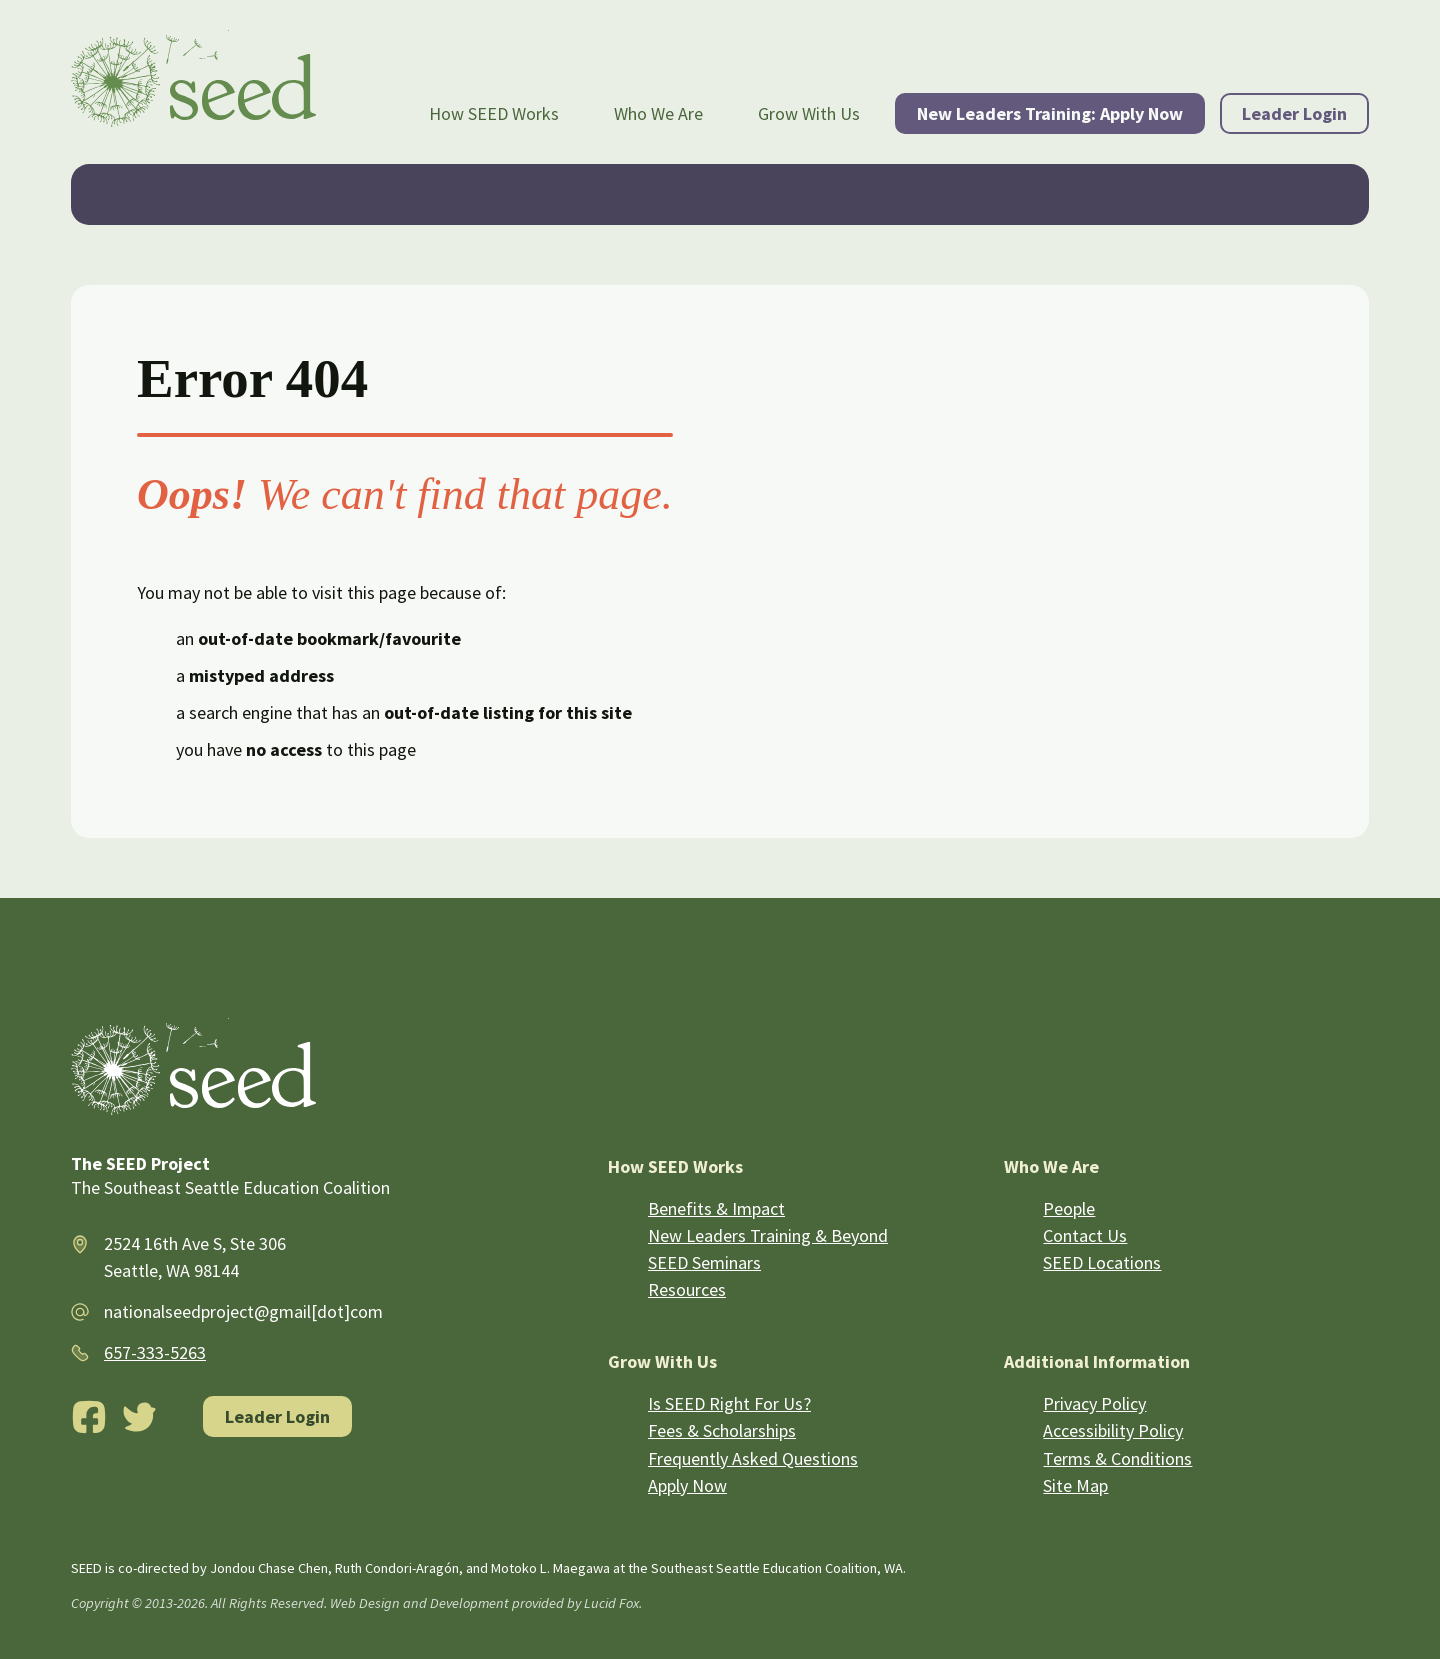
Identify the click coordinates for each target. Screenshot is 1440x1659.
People (1069, 1208)
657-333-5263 (155, 1352)
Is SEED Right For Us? (729, 1403)
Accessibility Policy (1113, 1430)
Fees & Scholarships (722, 1430)
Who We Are (658, 113)
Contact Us (1085, 1235)
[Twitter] (140, 1417)
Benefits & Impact (716, 1208)
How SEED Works (494, 113)
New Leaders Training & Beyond (768, 1235)
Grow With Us (809, 113)
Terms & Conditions (1117, 1458)
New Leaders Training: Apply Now (1050, 113)
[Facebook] (89, 1417)
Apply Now (687, 1485)
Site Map (1075, 1485)
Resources (687, 1289)
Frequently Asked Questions (753, 1458)
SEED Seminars (704, 1262)
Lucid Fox (611, 1603)
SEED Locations (1102, 1262)
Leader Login (1294, 113)
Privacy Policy (1094, 1403)
